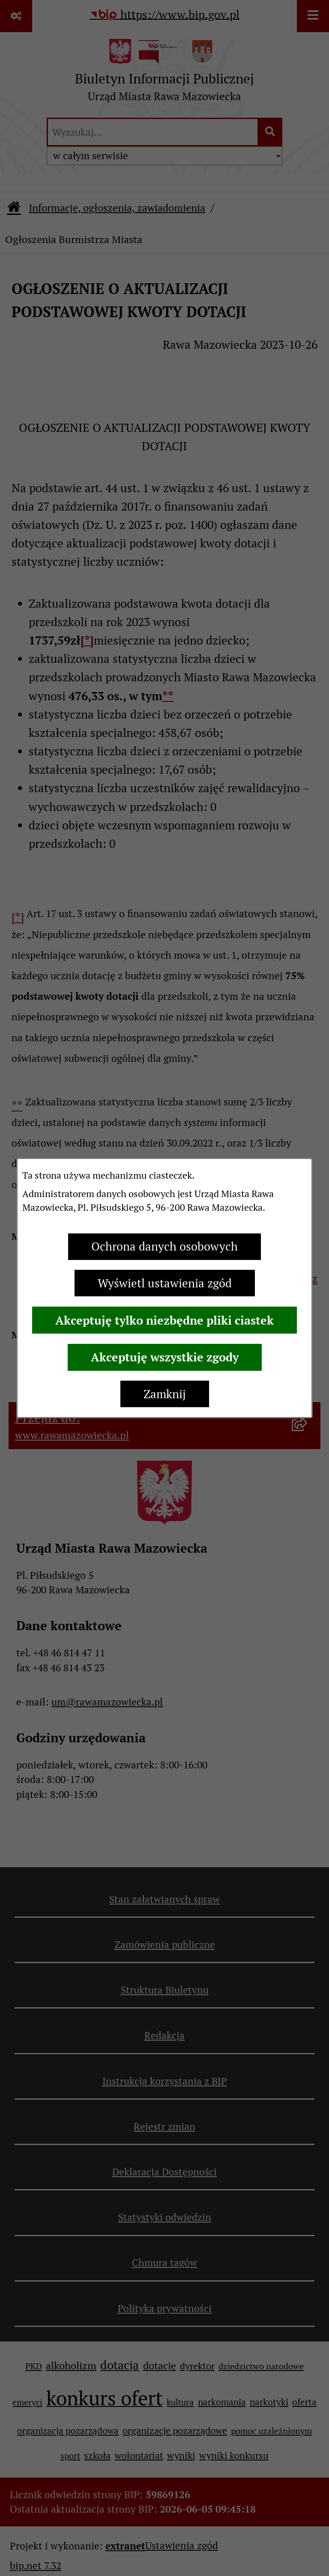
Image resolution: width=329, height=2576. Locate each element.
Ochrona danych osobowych (164, 1246)
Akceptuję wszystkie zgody (165, 1357)
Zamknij (165, 1394)
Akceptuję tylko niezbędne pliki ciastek (164, 1320)
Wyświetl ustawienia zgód (165, 1283)
